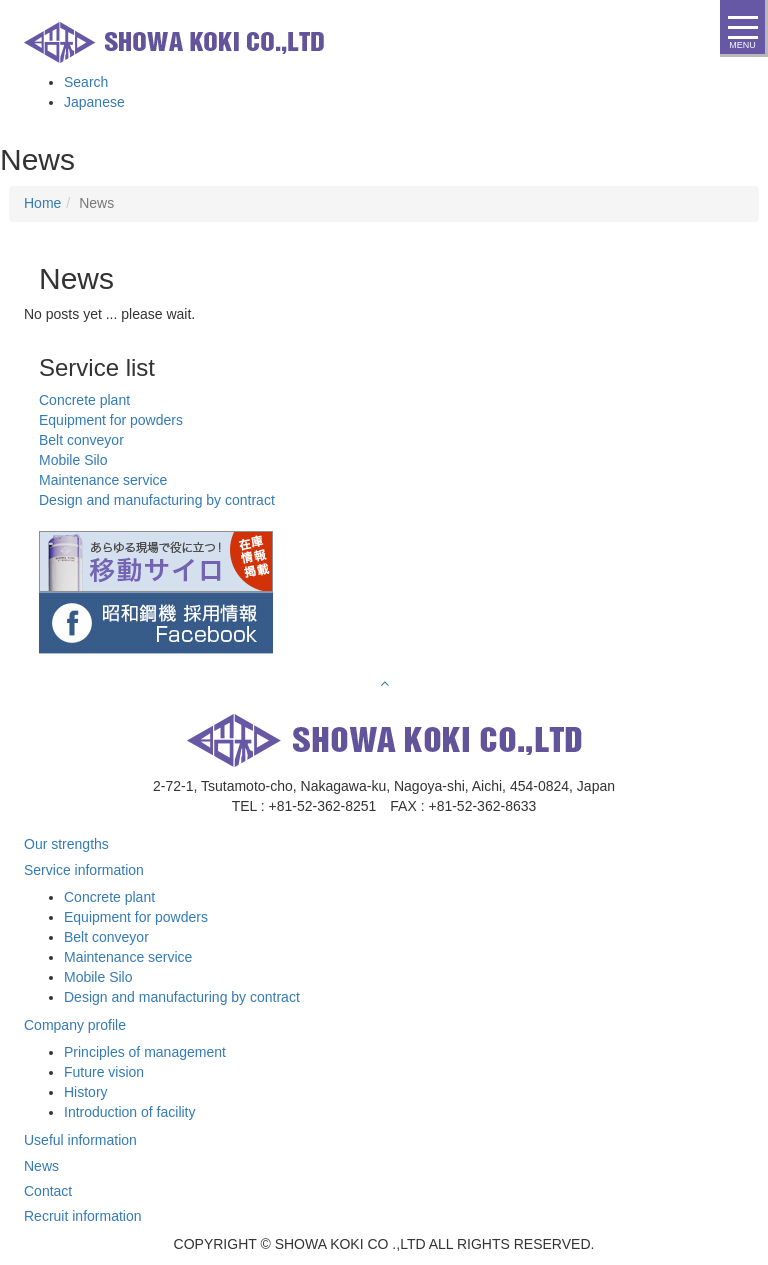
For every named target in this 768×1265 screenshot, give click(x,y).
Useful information (80, 1140)
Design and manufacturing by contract (182, 997)
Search (86, 82)
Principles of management (145, 1052)
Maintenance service (128, 957)
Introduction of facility (130, 1112)
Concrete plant (109, 897)
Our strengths (66, 844)
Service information (84, 870)
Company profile (75, 1025)
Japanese (94, 102)
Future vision (104, 1072)
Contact (48, 1191)
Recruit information (83, 1216)
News (41, 1166)
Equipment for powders (136, 917)
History (86, 1092)
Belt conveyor (106, 937)
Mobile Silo (98, 977)
